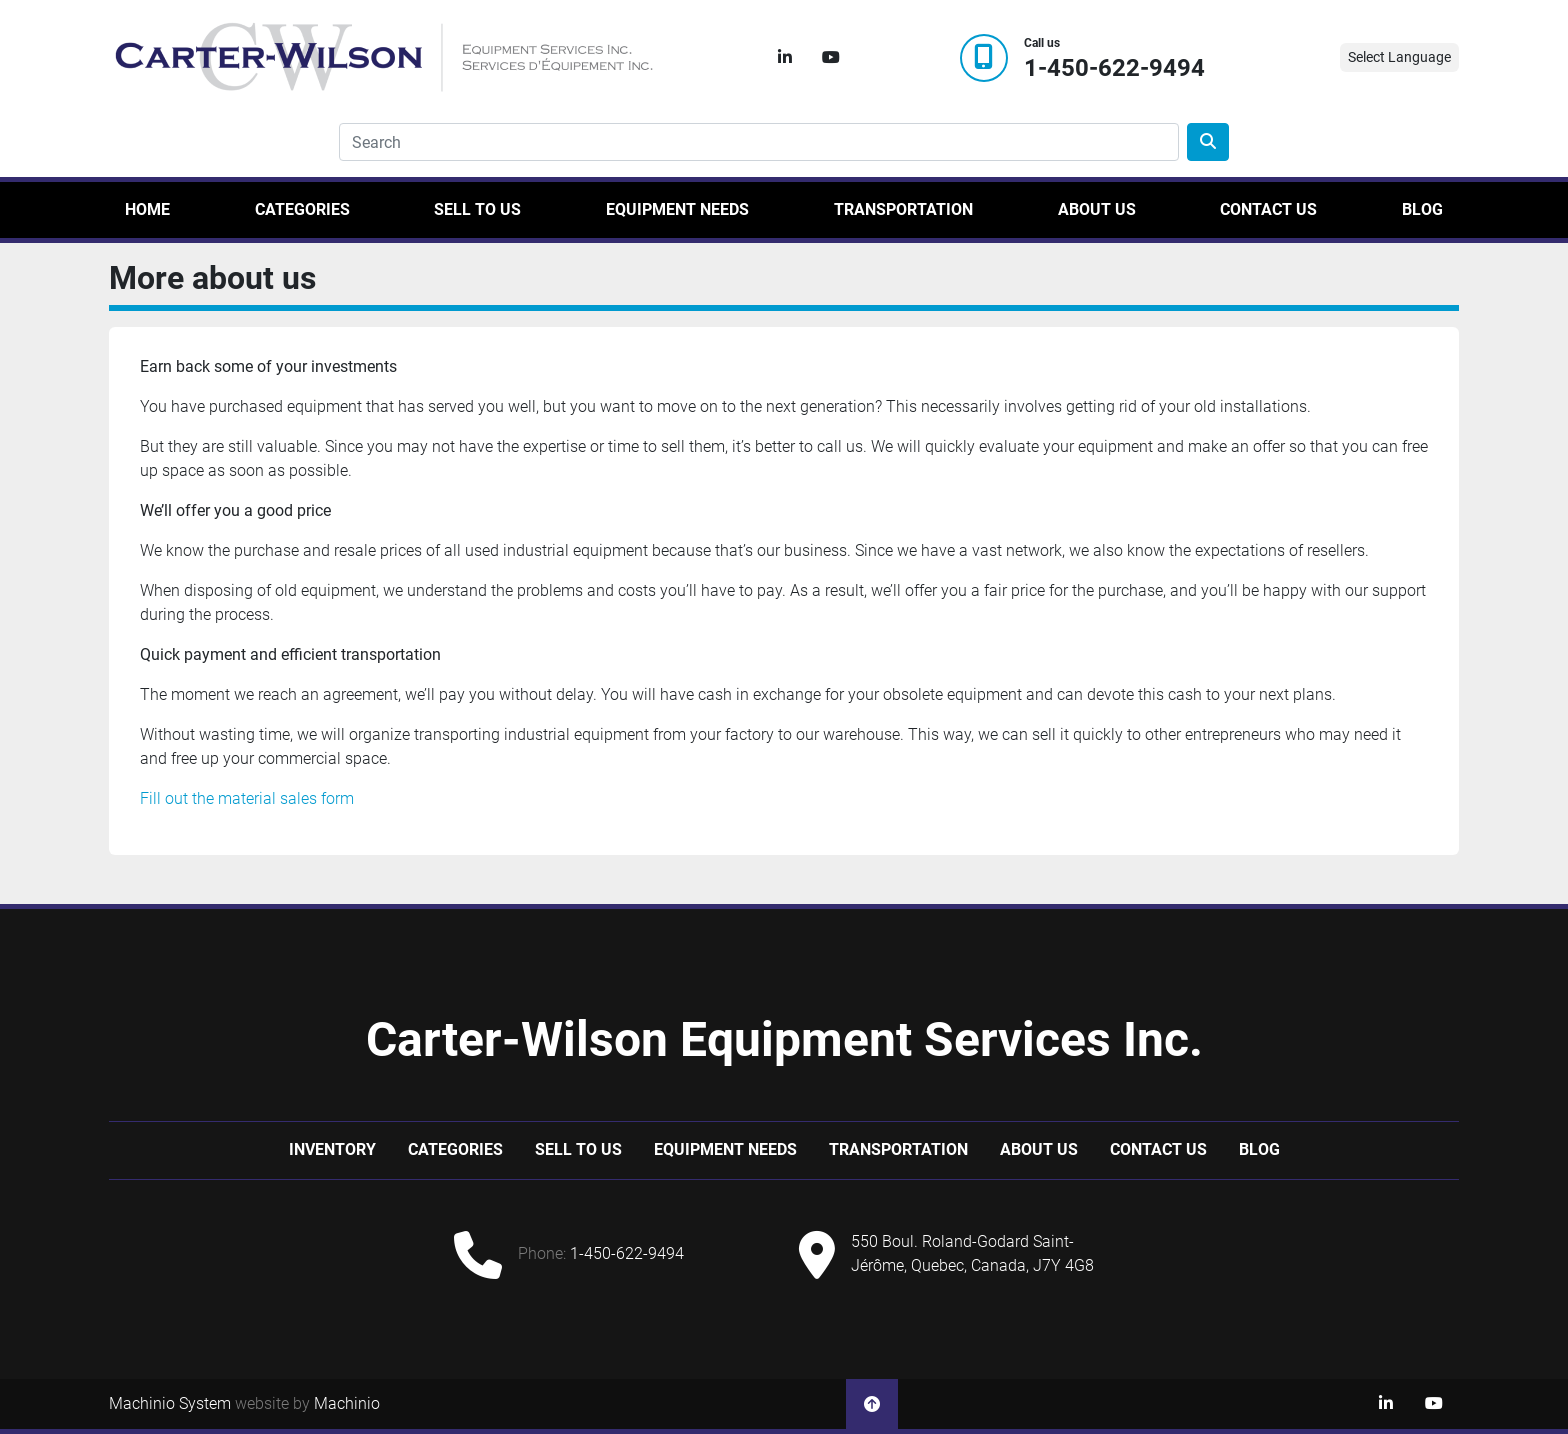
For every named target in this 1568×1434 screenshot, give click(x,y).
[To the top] (872, 1404)
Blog (1422, 209)
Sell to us (477, 209)
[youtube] (831, 58)
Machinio (347, 1403)
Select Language (1399, 57)
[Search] (759, 142)
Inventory (332, 1149)
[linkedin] (785, 58)
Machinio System (170, 1403)
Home (147, 209)
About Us (1097, 209)
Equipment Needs (677, 209)
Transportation (903, 209)
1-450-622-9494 (1114, 68)
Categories (302, 209)
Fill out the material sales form (247, 798)
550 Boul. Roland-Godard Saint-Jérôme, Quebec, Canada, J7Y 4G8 (972, 1253)
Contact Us (1268, 209)
